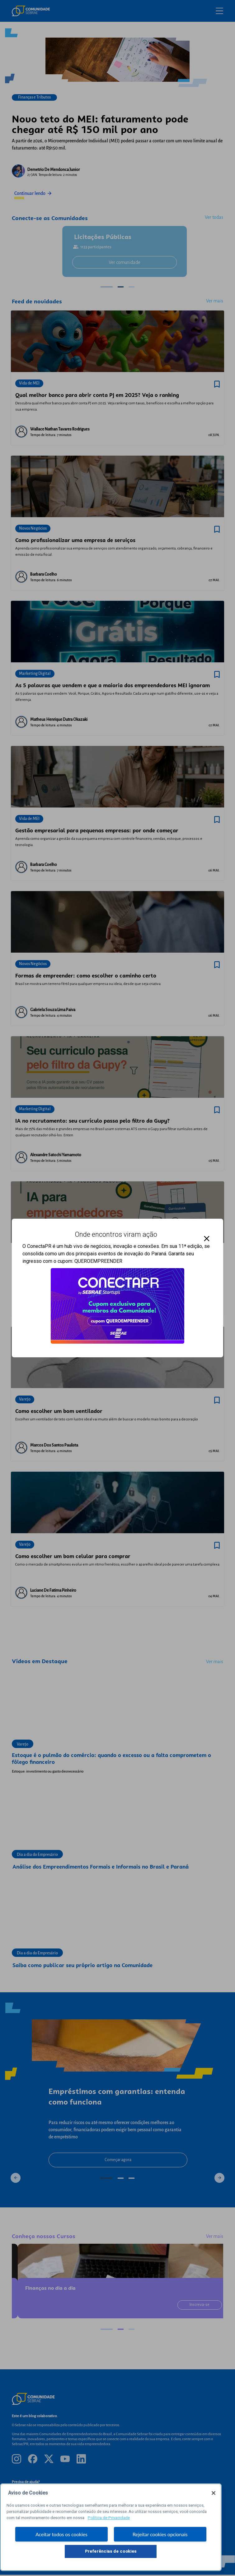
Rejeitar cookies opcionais (160, 2534)
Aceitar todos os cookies (61, 2534)
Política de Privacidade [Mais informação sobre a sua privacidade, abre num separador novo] (109, 2517)
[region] (111, 2527)
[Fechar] (213, 2493)
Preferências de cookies (111, 2551)
